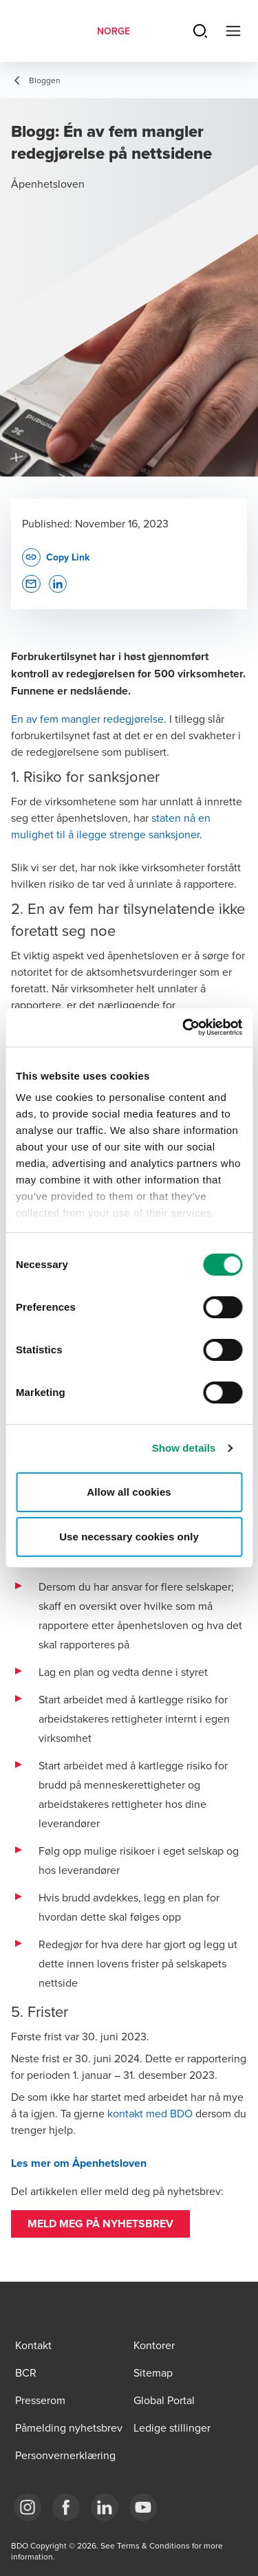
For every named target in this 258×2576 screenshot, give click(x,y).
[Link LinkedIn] (104, 2507)
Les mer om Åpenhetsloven (79, 2163)
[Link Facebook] (66, 2507)
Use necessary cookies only (129, 1536)
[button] (100, 2224)
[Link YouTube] (143, 2507)
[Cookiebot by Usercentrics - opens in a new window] (183, 1027)
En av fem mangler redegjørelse (87, 718)
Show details (184, 1448)
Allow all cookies (129, 1492)
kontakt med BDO (150, 2113)
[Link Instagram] (27, 2507)
